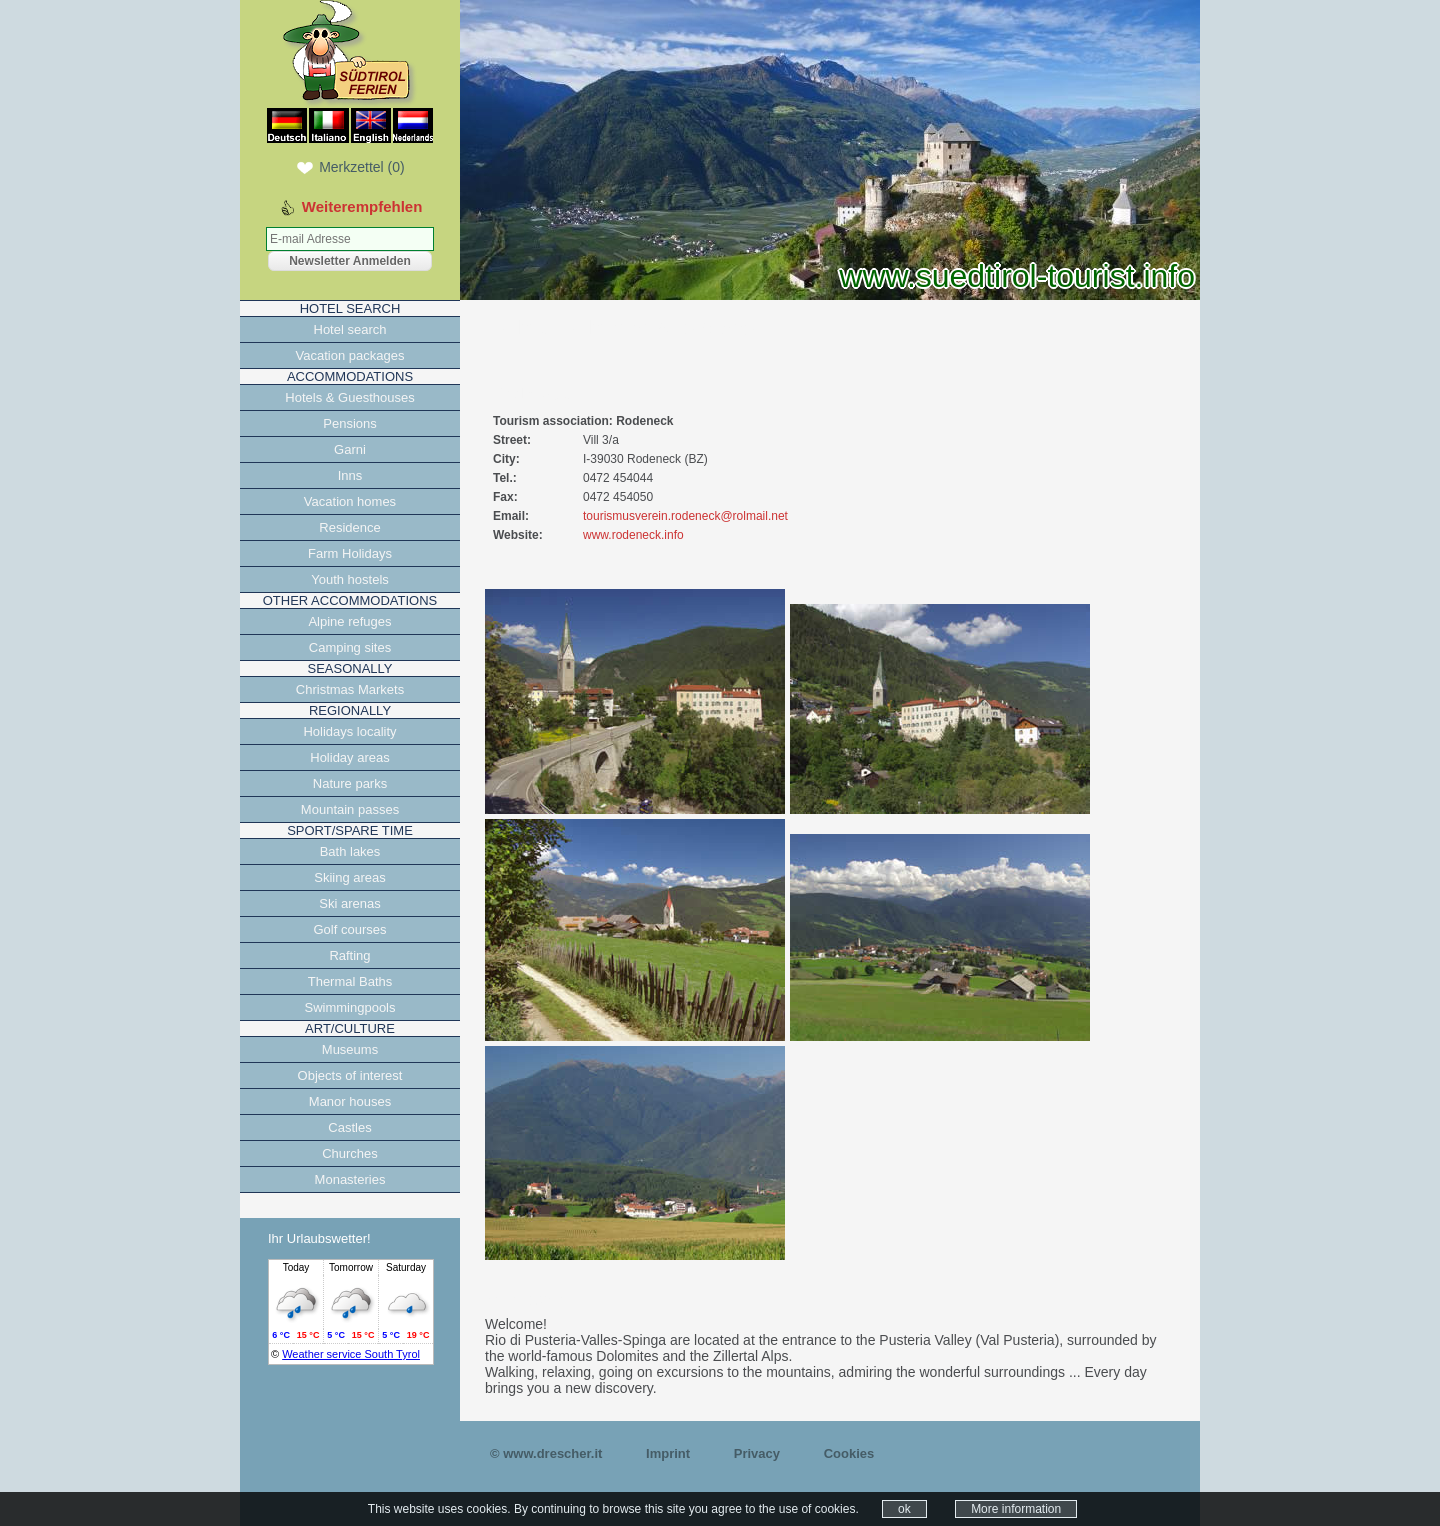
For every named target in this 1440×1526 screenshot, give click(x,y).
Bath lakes (350, 851)
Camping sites (350, 647)
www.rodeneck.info (633, 535)
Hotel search (350, 329)
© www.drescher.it (546, 1453)
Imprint (668, 1453)
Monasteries (350, 1179)
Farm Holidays (350, 553)
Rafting (349, 955)
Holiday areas (350, 757)
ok (904, 1509)
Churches (350, 1153)
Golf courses (350, 929)
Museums (350, 1049)
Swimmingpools (349, 1007)
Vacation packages (350, 355)
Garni (350, 449)
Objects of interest (350, 1075)
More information (1016, 1509)
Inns (350, 475)
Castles (349, 1127)
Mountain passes (350, 809)
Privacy (757, 1453)
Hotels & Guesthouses (349, 397)
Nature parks (350, 783)
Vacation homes (350, 501)
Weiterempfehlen (362, 206)
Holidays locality (349, 731)
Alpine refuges (349, 621)
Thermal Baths (350, 981)
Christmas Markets (350, 689)
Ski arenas (349, 903)
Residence (349, 527)
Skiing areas (350, 877)
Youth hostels (350, 579)
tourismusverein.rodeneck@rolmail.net (685, 516)
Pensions (349, 423)
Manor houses (350, 1101)
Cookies (849, 1453)
